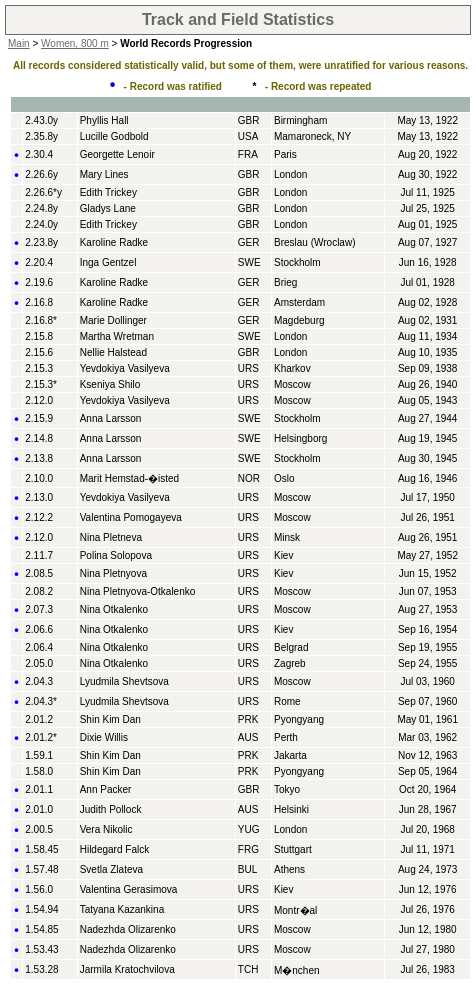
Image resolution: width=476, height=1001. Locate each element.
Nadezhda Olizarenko (128, 929)
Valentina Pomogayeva (131, 517)
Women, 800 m (75, 43)
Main (19, 43)
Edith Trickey (108, 192)
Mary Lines (104, 174)
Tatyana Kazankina (122, 909)
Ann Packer (106, 789)
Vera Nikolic (106, 829)
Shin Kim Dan (110, 719)
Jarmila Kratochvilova (127, 969)
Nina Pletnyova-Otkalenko (138, 591)
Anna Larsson (111, 418)
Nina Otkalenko (114, 609)
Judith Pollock (111, 809)
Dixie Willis (104, 737)
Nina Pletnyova (113, 573)
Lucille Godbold (114, 136)
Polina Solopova (116, 555)
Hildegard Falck (114, 849)
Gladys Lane (108, 208)
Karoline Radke (114, 242)
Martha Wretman (117, 336)
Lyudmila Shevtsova (124, 681)
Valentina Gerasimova (129, 889)
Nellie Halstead (113, 352)
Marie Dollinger (113, 320)
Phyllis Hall (104, 120)
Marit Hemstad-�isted (129, 478)
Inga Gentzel (108, 262)
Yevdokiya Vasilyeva (125, 368)
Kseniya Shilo (110, 384)
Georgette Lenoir (117, 154)
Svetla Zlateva (111, 869)
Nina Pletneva (111, 537)
